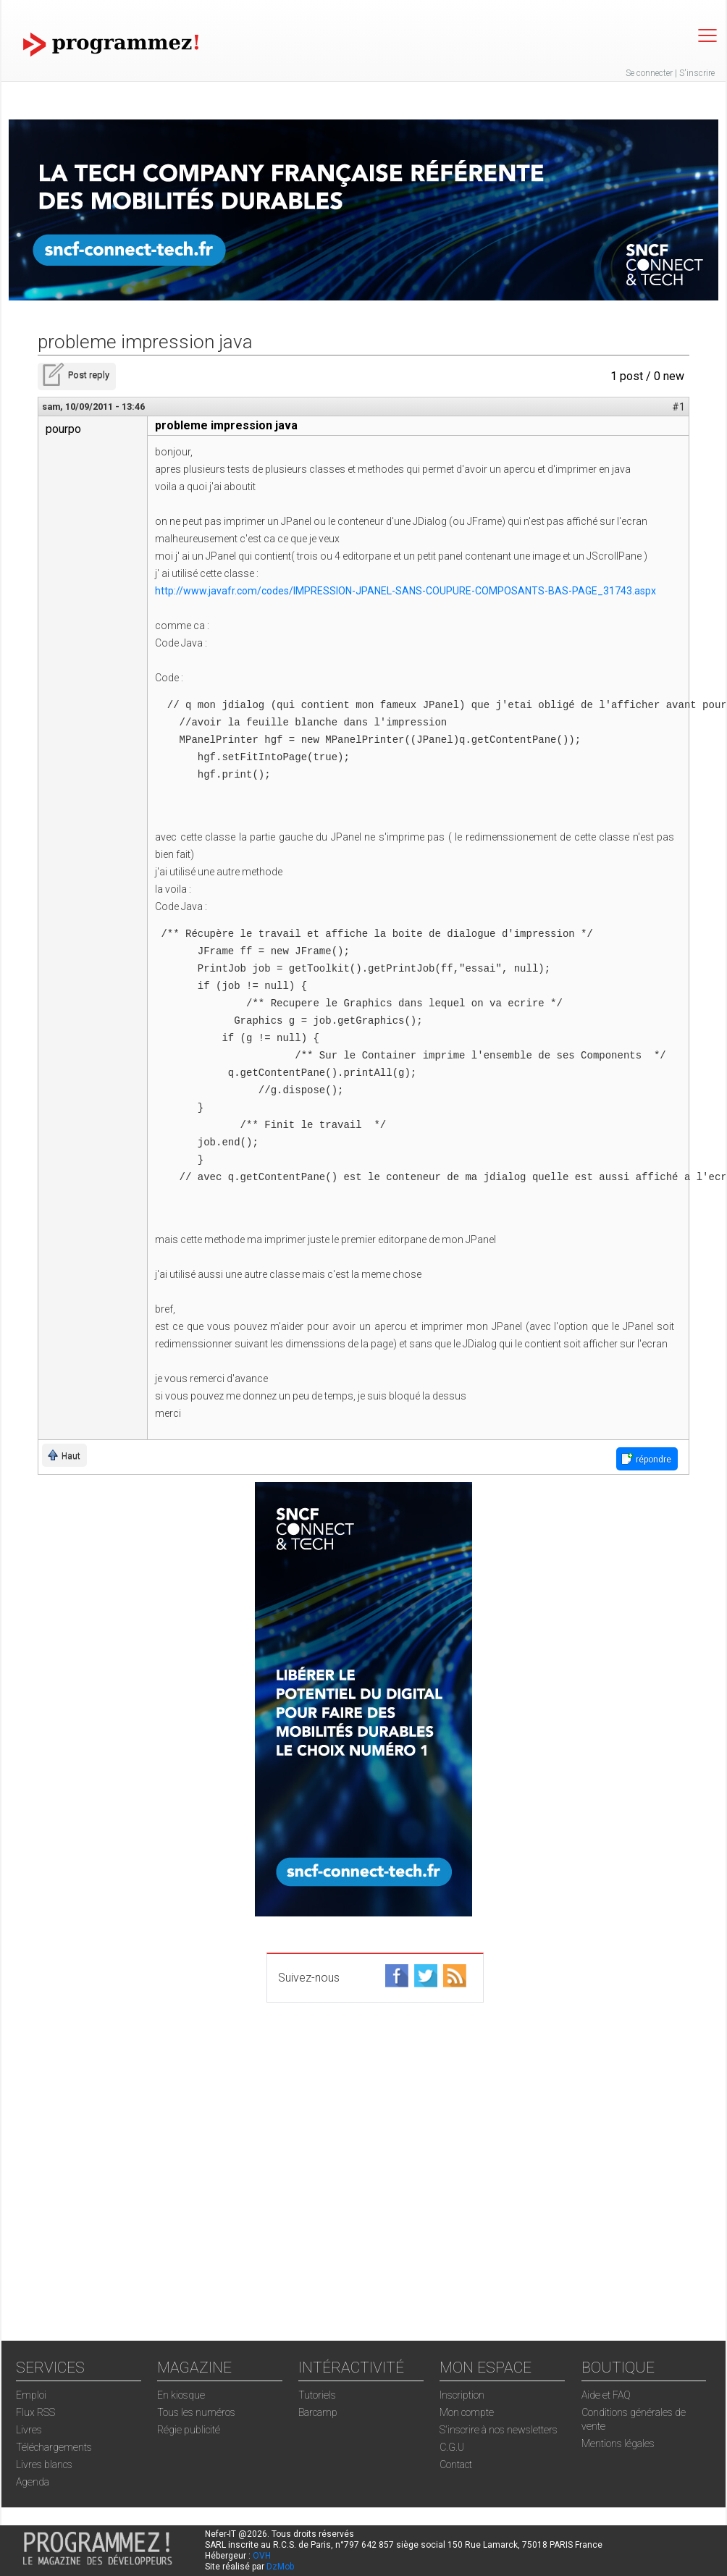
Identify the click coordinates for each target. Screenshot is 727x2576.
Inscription (462, 2395)
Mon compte (467, 2412)
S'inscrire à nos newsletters (499, 2430)
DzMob (280, 2567)
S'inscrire (697, 73)
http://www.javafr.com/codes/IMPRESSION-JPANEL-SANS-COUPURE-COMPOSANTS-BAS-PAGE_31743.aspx (405, 591)
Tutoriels (317, 2395)
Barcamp (317, 2412)
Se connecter (649, 73)
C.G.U (452, 2447)
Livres (29, 2430)
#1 (678, 407)
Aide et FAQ (606, 2395)
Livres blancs (44, 2464)
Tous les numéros (196, 2412)
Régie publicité (188, 2430)
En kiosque (181, 2395)
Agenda (32, 2482)
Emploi (31, 2395)
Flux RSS (35, 2412)
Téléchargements (54, 2447)
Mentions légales (618, 2443)
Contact (456, 2464)
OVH (262, 2556)
